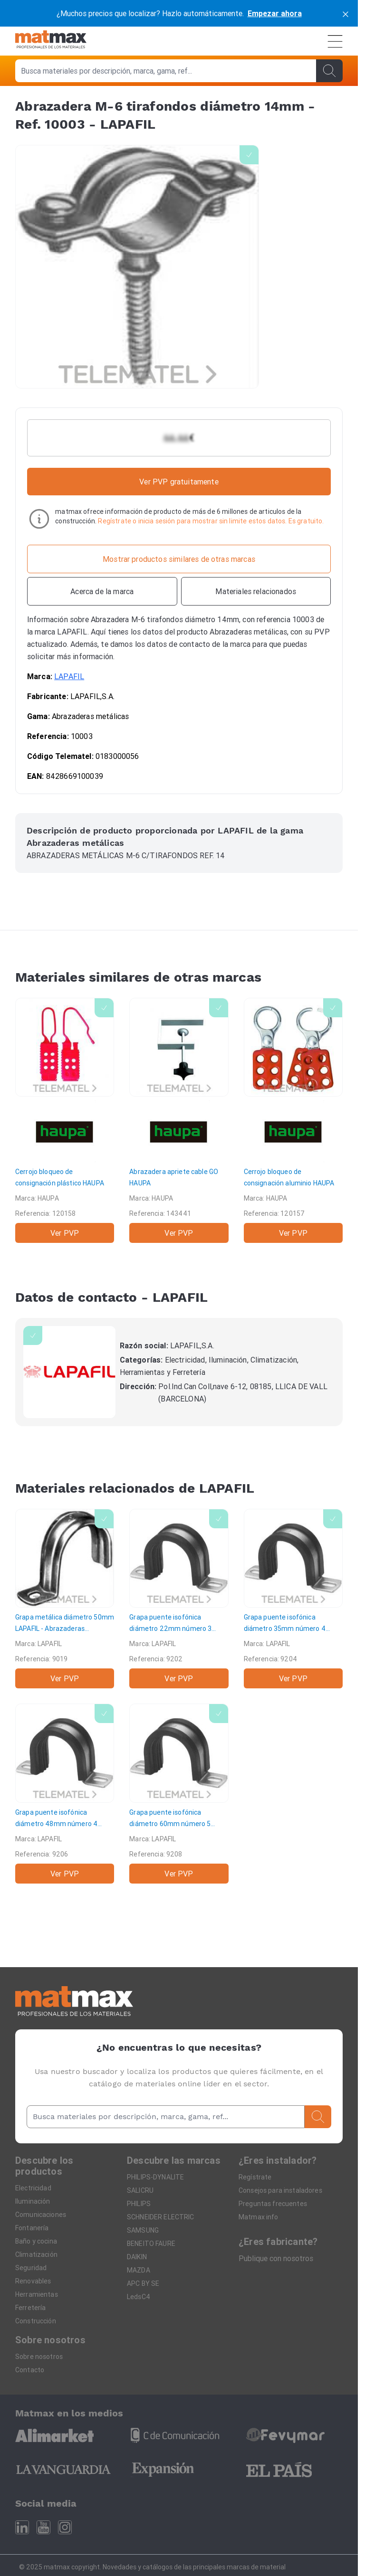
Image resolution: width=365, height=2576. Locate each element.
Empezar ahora (275, 13)
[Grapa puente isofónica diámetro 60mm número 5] (178, 1793)
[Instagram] (65, 2527)
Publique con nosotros (276, 2258)
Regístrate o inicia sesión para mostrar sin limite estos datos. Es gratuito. (211, 521)
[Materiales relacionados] (256, 591)
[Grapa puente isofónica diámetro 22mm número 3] (178, 1598)
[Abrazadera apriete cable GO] (178, 1120)
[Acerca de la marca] (102, 591)
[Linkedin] (22, 2527)
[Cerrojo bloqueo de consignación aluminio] (293, 1120)
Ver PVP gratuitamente (178, 481)
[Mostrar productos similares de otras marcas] (179, 559)
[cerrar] (345, 13)
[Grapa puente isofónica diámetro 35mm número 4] (293, 1598)
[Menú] (335, 41)
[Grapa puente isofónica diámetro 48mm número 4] (64, 1793)
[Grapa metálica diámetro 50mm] (64, 1598)
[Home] (50, 41)
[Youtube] (43, 2527)
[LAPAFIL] (69, 1372)
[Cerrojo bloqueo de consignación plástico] (64, 1120)
